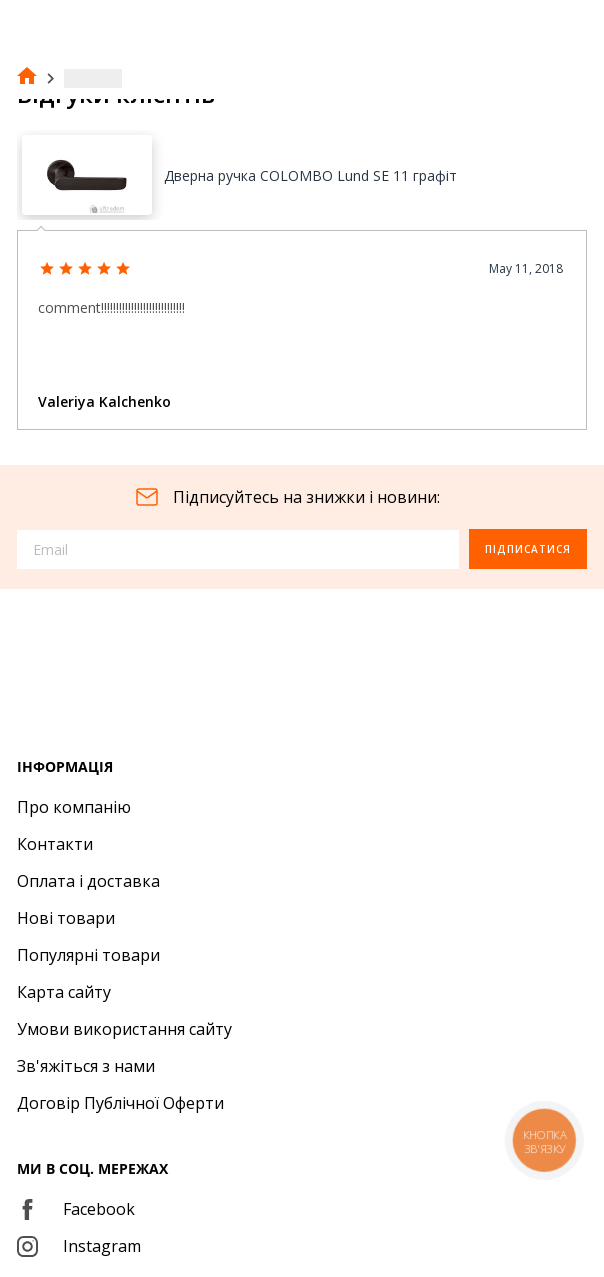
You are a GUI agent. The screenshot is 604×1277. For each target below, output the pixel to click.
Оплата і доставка (88, 881)
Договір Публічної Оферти (120, 1103)
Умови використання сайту (124, 1029)
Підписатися (528, 549)
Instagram (79, 1246)
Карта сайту (64, 992)
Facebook (76, 1209)
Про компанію (74, 807)
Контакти (55, 844)
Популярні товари (88, 955)
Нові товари (66, 918)
